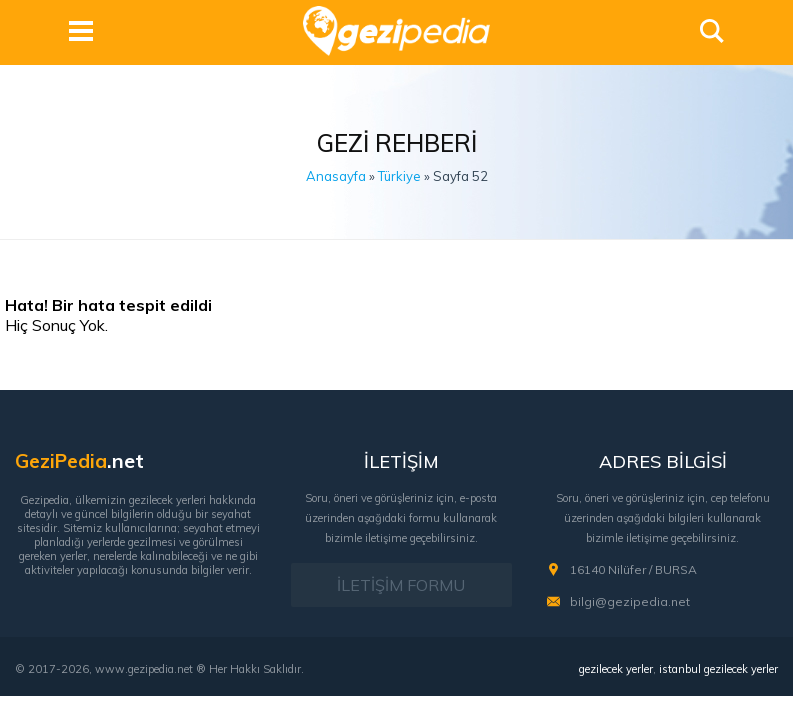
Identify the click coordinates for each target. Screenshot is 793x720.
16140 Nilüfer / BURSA (633, 569)
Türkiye (399, 176)
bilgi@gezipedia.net (630, 601)
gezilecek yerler (616, 668)
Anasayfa (336, 176)
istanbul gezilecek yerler (718, 668)
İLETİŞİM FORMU (401, 585)
